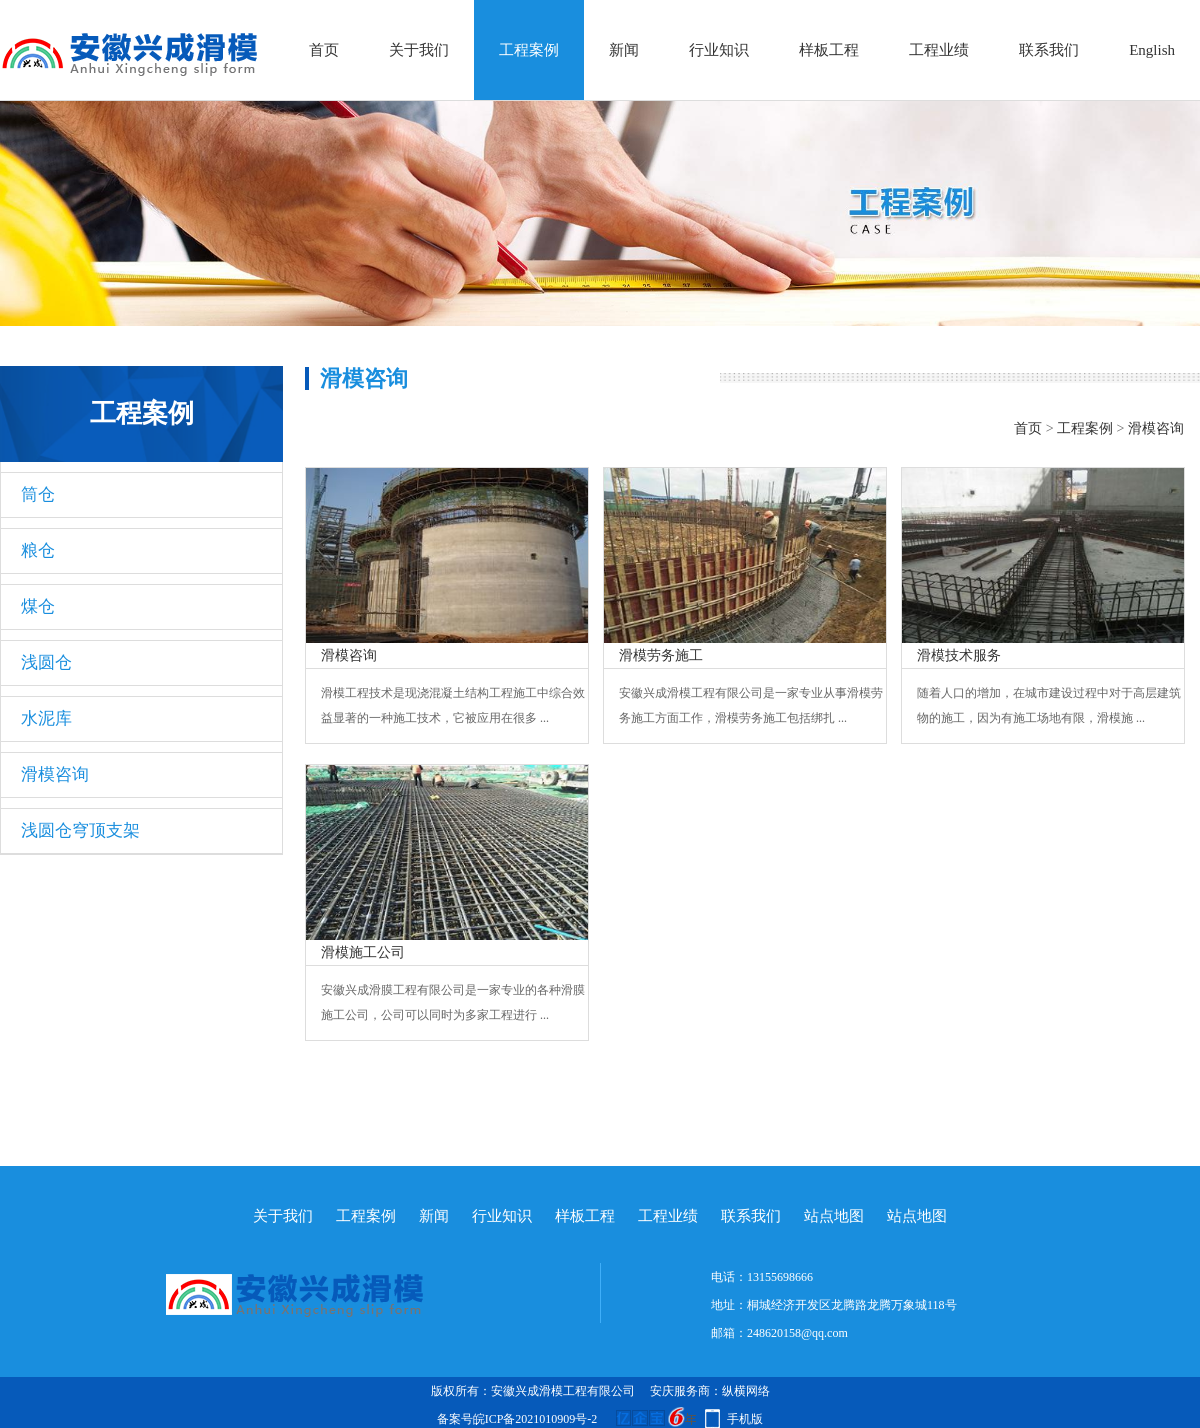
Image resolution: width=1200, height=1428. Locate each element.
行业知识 (719, 50)
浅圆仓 (46, 662)
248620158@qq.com (797, 1333)
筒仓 (38, 494)
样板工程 (829, 50)
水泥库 (46, 718)
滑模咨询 (55, 774)
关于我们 (419, 50)
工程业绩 (939, 50)
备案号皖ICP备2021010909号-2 (517, 1419)
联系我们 (1049, 50)
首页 (324, 50)
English (1152, 50)
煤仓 (38, 606)
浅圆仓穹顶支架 (80, 830)
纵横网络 (746, 1391)
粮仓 (38, 550)
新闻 (624, 50)
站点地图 (834, 1216)
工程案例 (529, 50)
